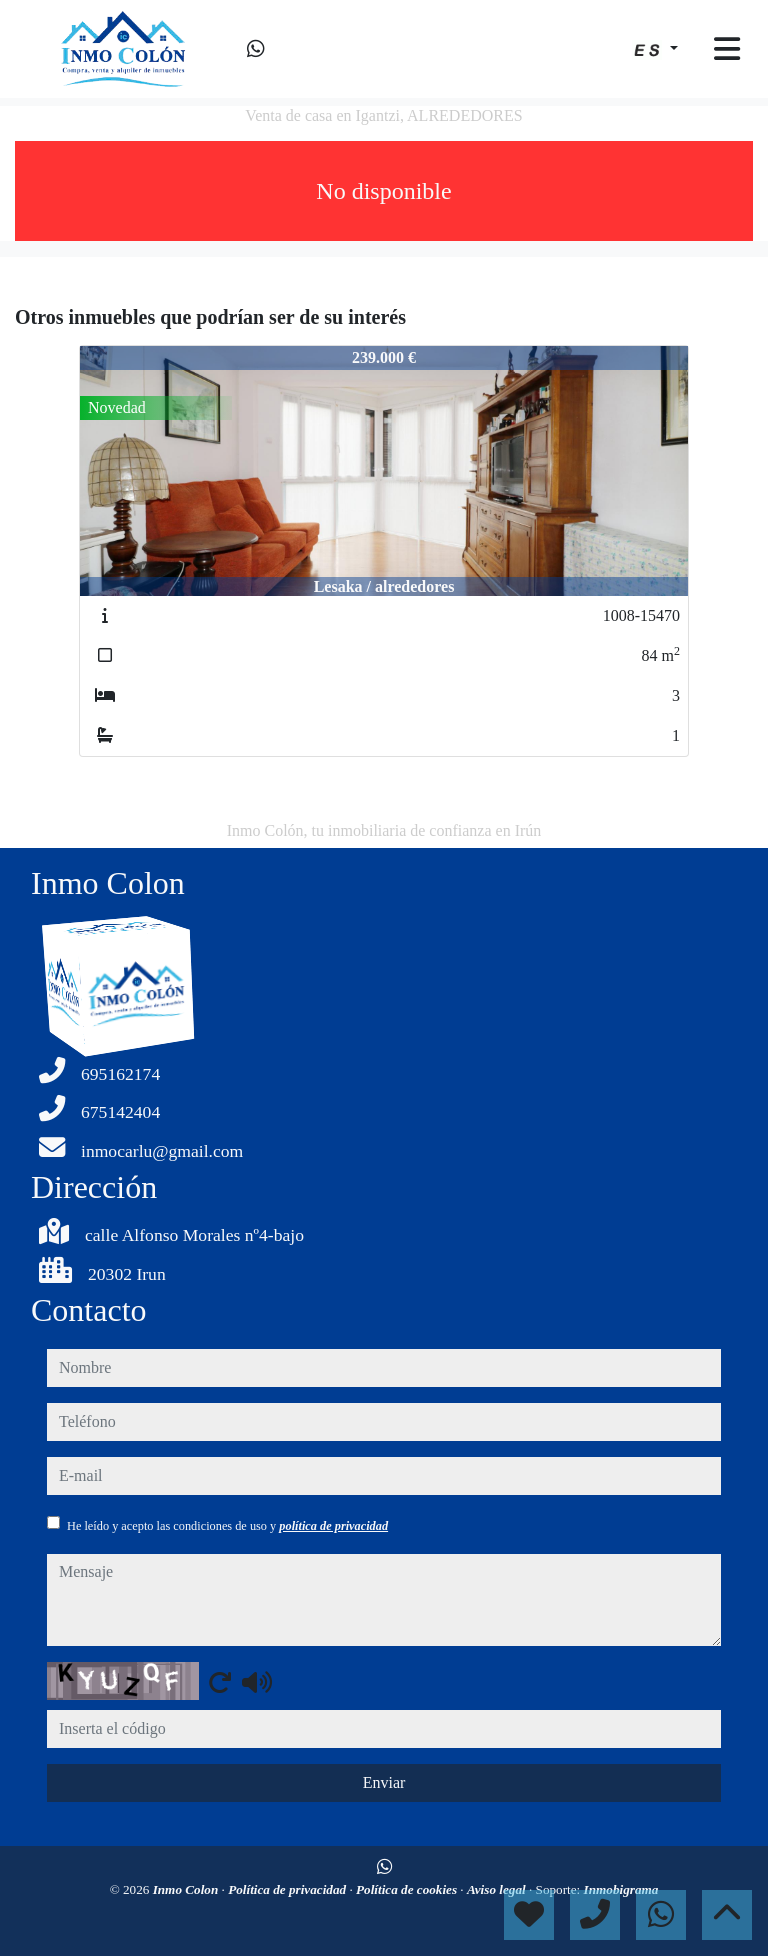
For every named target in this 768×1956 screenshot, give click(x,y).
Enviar (384, 1782)
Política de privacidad (288, 1889)
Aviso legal (498, 1889)
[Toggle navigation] (727, 49)
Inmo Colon (187, 1889)
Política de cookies (408, 1889)
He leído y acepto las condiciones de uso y (227, 1526)
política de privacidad (333, 1526)
